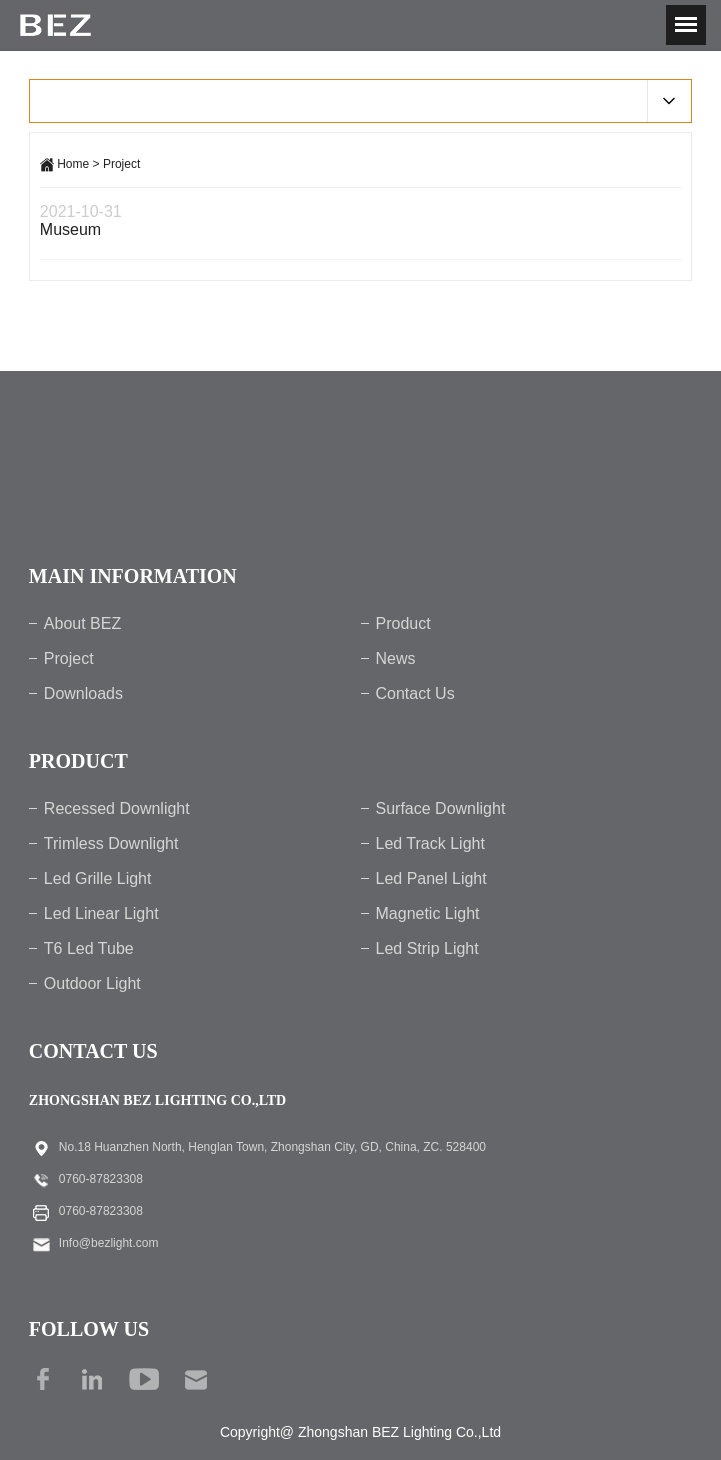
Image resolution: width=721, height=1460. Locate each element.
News (396, 658)
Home (73, 164)
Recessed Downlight (117, 808)
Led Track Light (430, 843)
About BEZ (82, 623)
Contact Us (415, 693)
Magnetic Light (428, 913)
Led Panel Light (431, 878)
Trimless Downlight (111, 843)
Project (121, 164)
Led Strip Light (427, 948)
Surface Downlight (441, 808)
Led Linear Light (101, 913)
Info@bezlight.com (109, 1243)
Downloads (83, 693)
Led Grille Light (98, 878)
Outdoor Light (92, 983)
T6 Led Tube (89, 948)
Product (403, 623)
